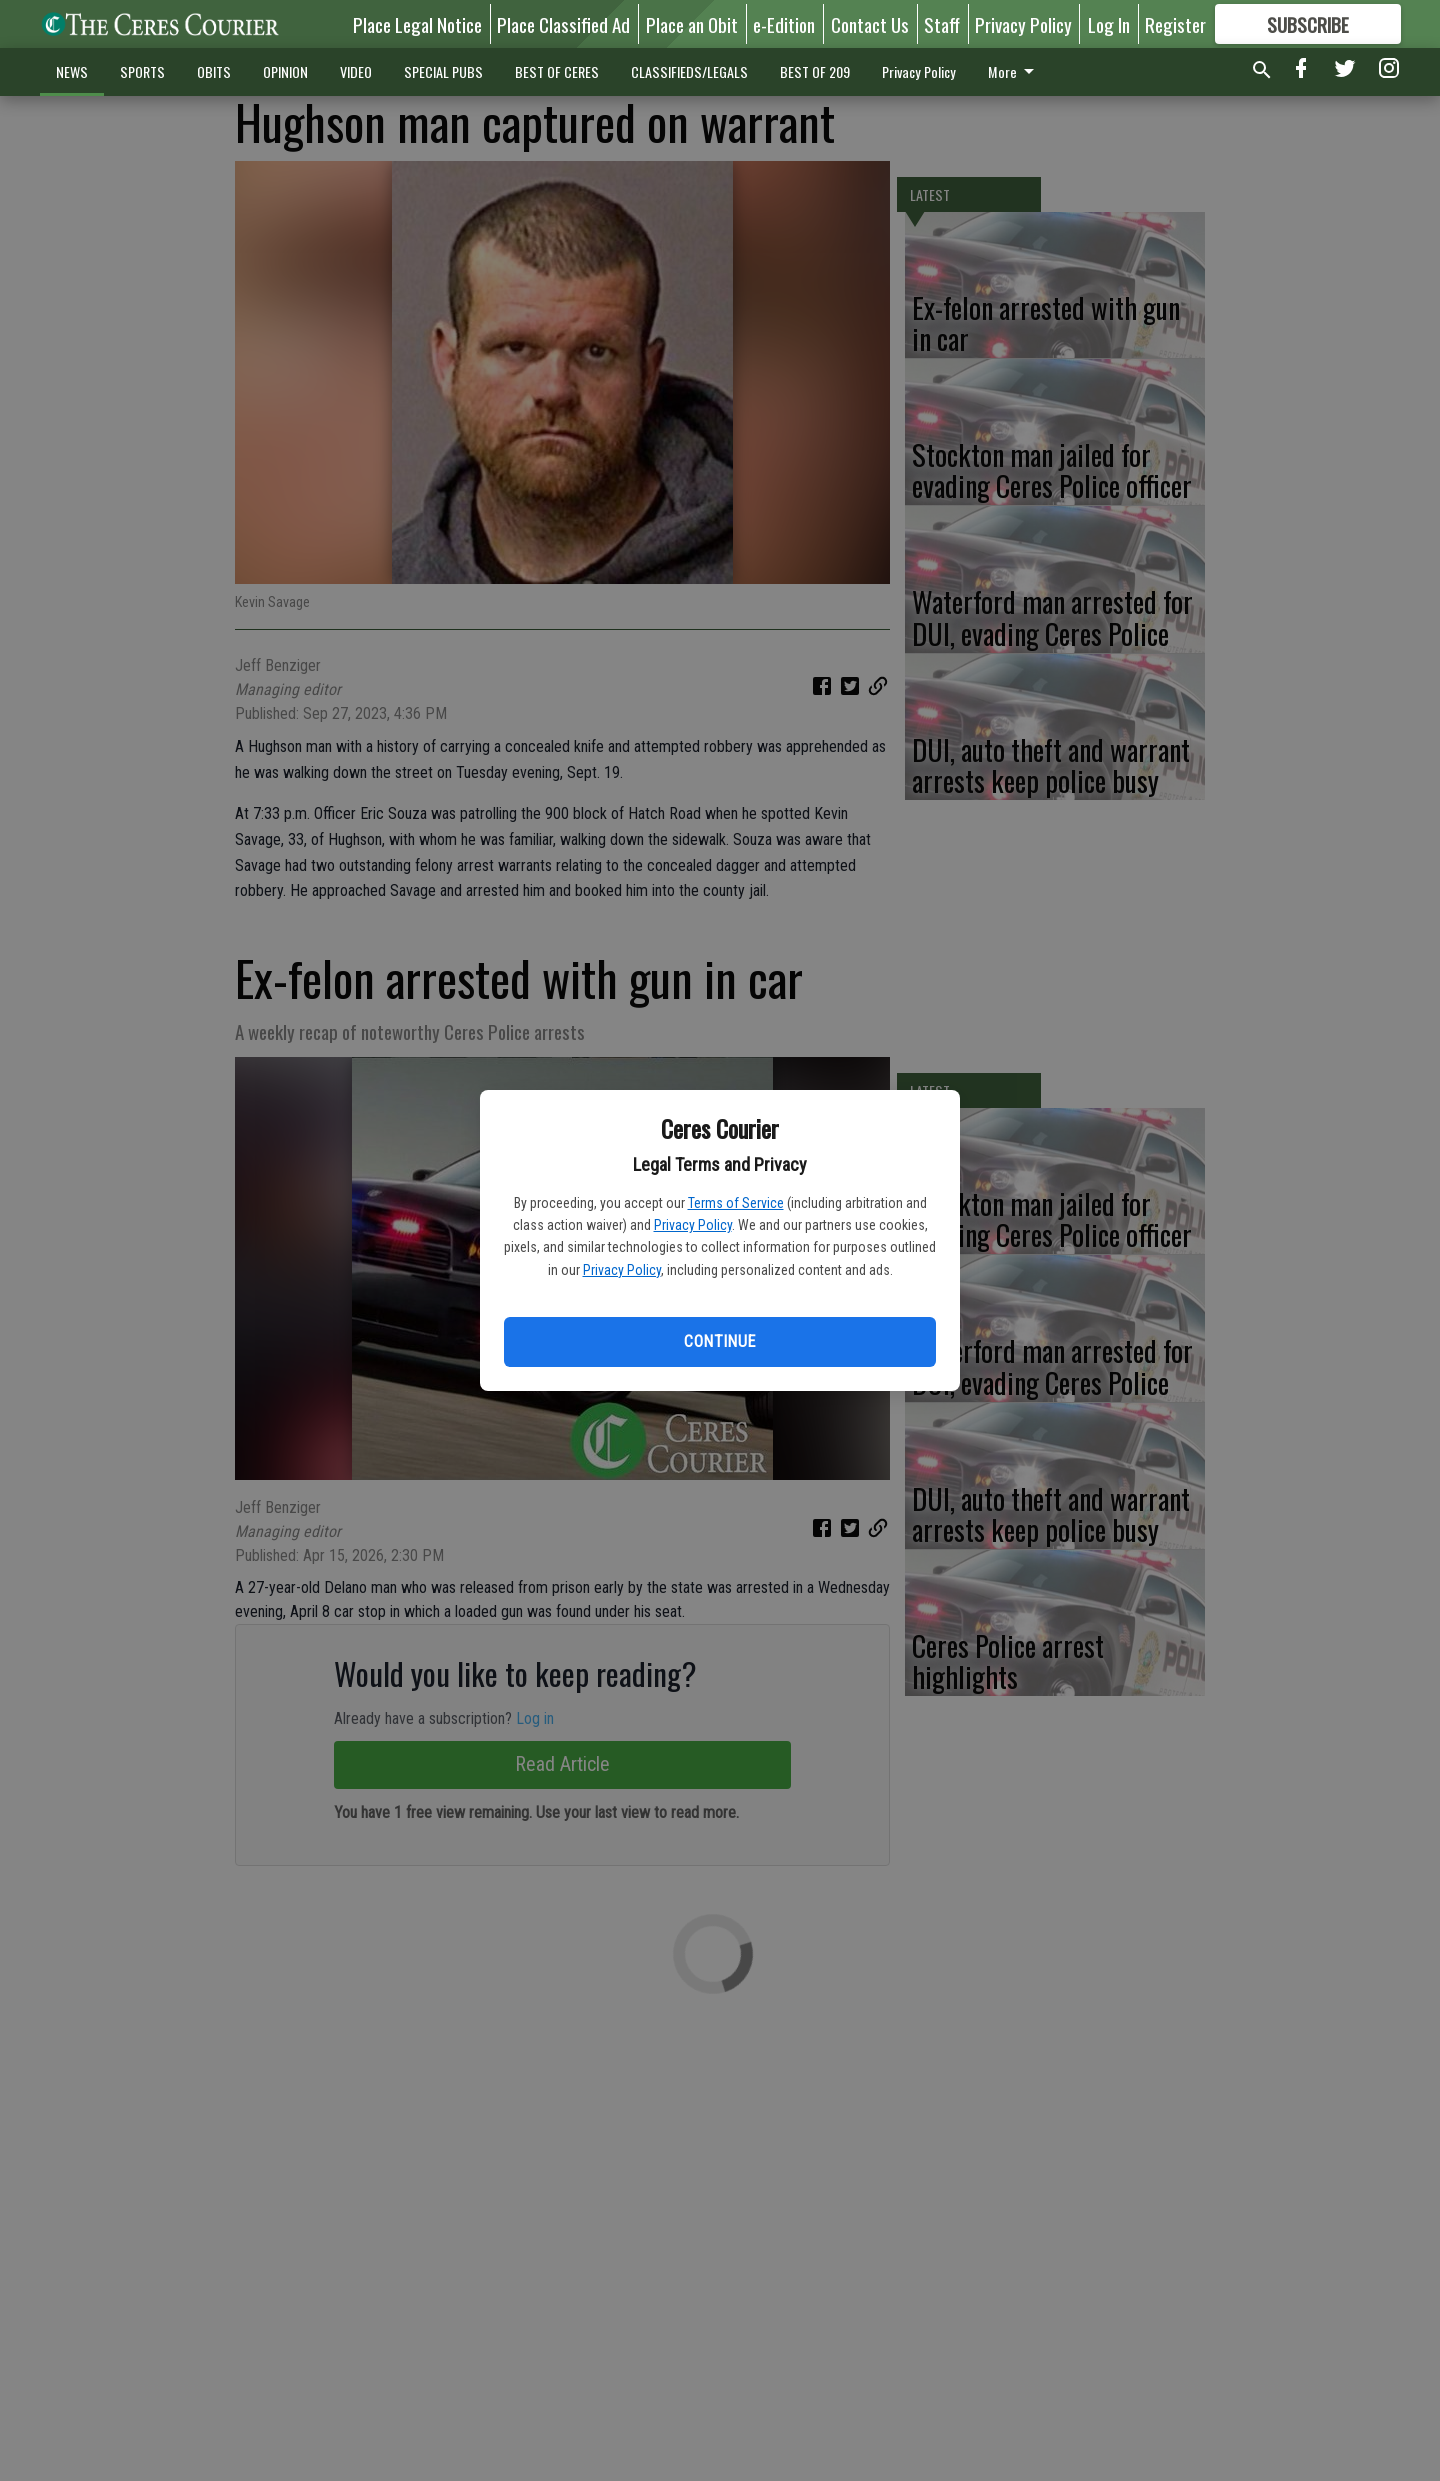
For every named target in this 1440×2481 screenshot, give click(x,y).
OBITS (214, 71)
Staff (942, 24)
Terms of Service (736, 1203)
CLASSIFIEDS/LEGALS (689, 71)
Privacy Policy (693, 1225)
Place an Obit (692, 24)
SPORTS (142, 71)
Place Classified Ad (563, 24)
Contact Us (870, 24)
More (1014, 71)
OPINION (285, 71)
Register (1175, 24)
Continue (719, 1341)
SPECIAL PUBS (443, 71)
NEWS (72, 71)
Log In (1109, 24)
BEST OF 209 (815, 71)
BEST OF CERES (557, 71)
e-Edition (784, 24)
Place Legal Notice (417, 24)
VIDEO (356, 71)
